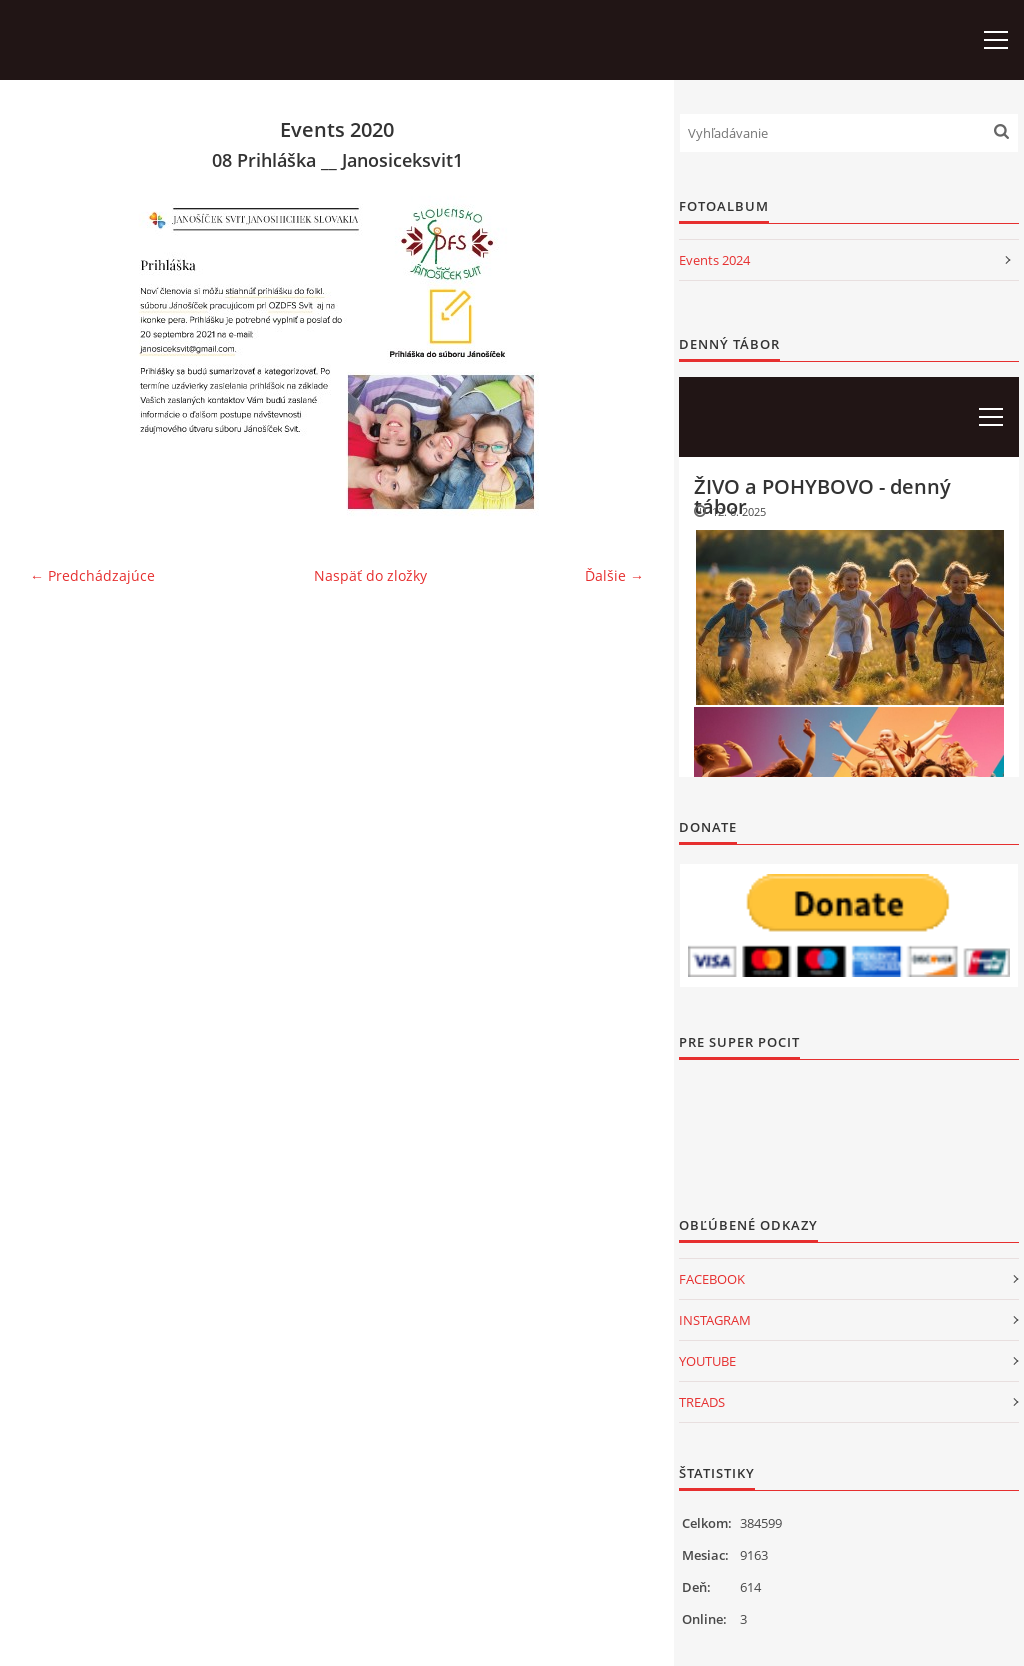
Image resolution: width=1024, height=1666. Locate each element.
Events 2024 (714, 260)
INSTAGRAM (715, 1320)
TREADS (702, 1402)
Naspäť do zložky (370, 575)
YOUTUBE (707, 1361)
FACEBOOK (712, 1279)
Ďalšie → (614, 575)
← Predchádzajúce (92, 575)
